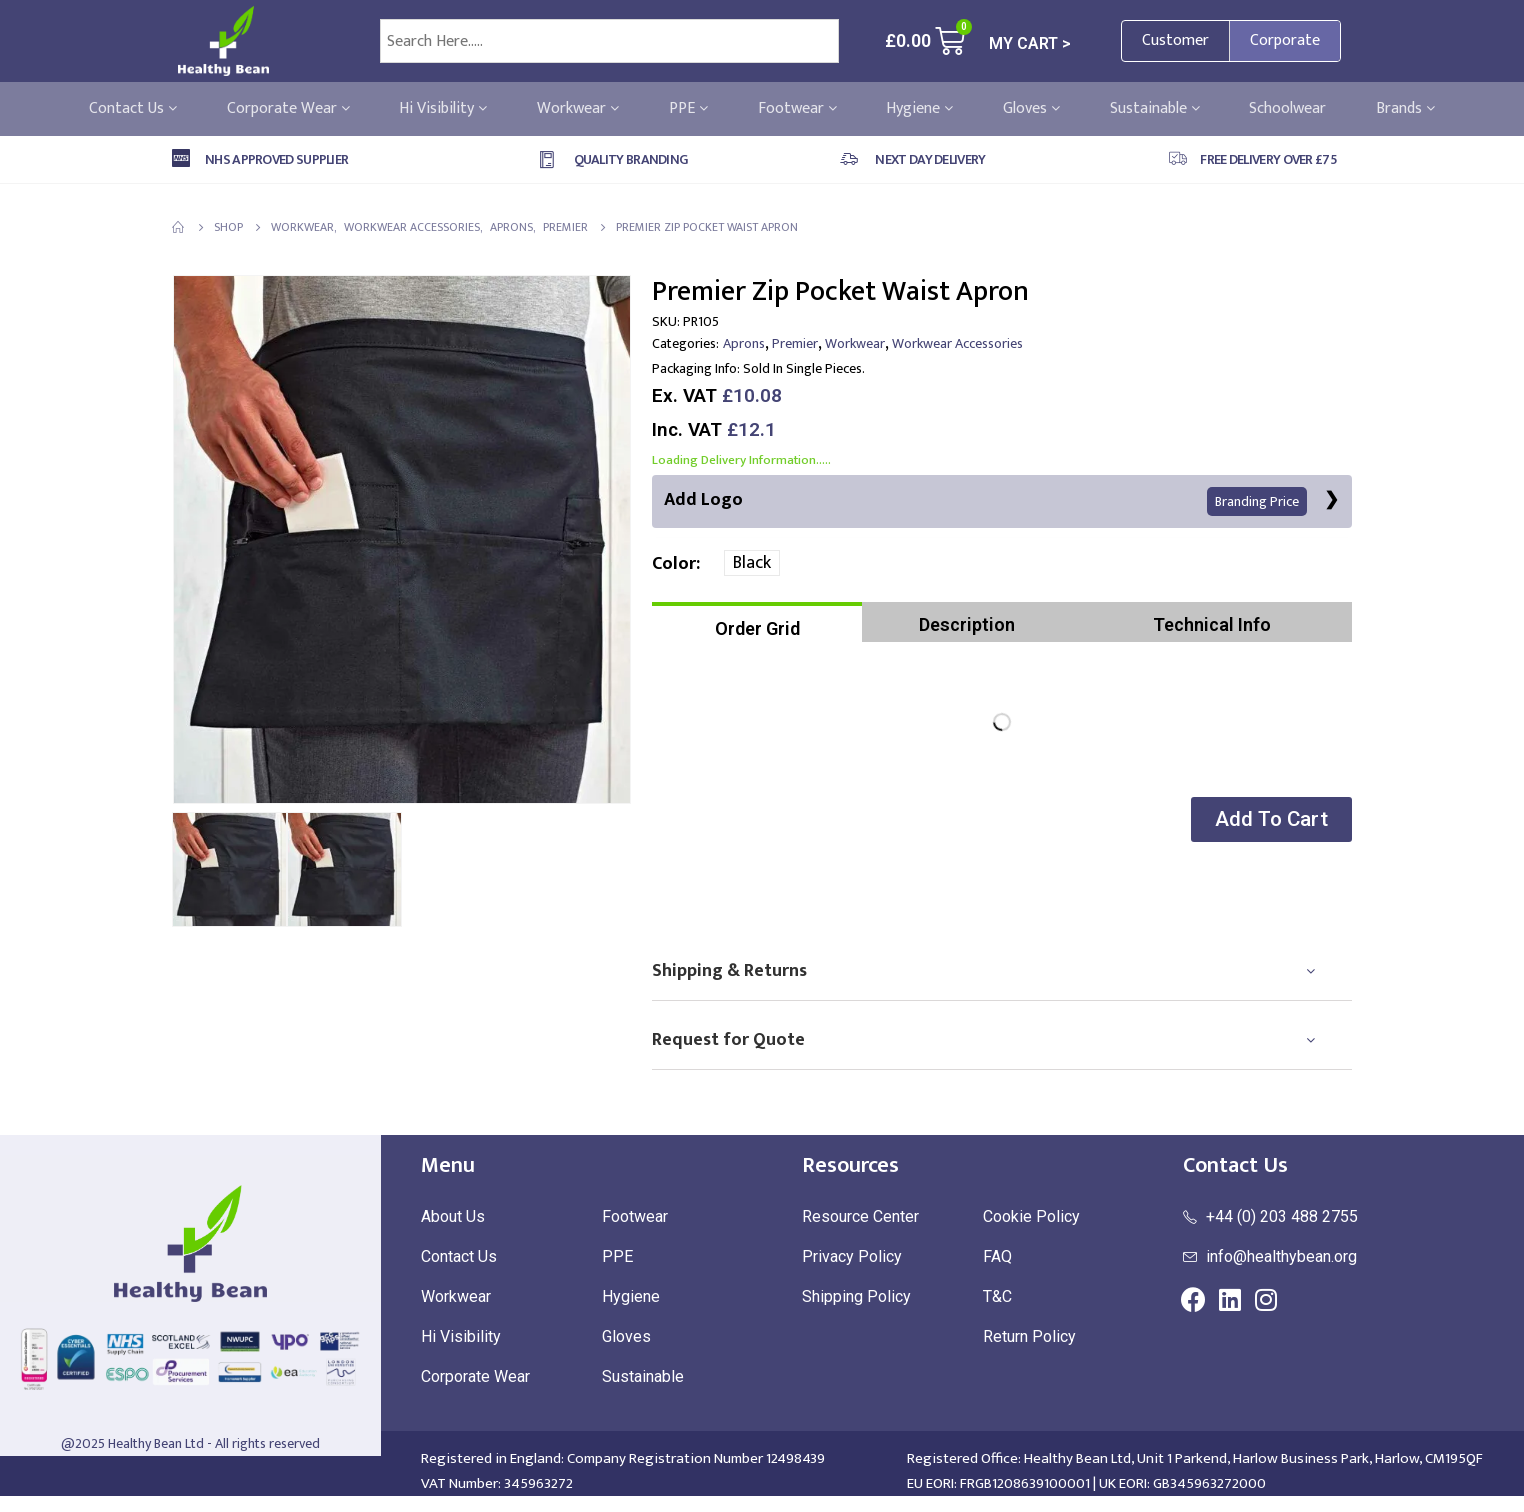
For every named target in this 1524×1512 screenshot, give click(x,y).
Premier (795, 343)
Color (674, 564)
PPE (688, 109)
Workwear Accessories (957, 343)
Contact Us (133, 109)
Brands (1405, 109)
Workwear (578, 109)
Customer (1175, 40)
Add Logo (985, 500)
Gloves (1031, 109)
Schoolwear (1287, 109)
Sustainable (1155, 109)
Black (752, 563)
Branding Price (1257, 501)
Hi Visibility (443, 109)
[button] (1271, 819)
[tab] (757, 622)
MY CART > (1030, 43)
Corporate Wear (288, 109)
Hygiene (919, 109)
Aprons (744, 343)
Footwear (797, 109)
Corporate (1285, 40)
